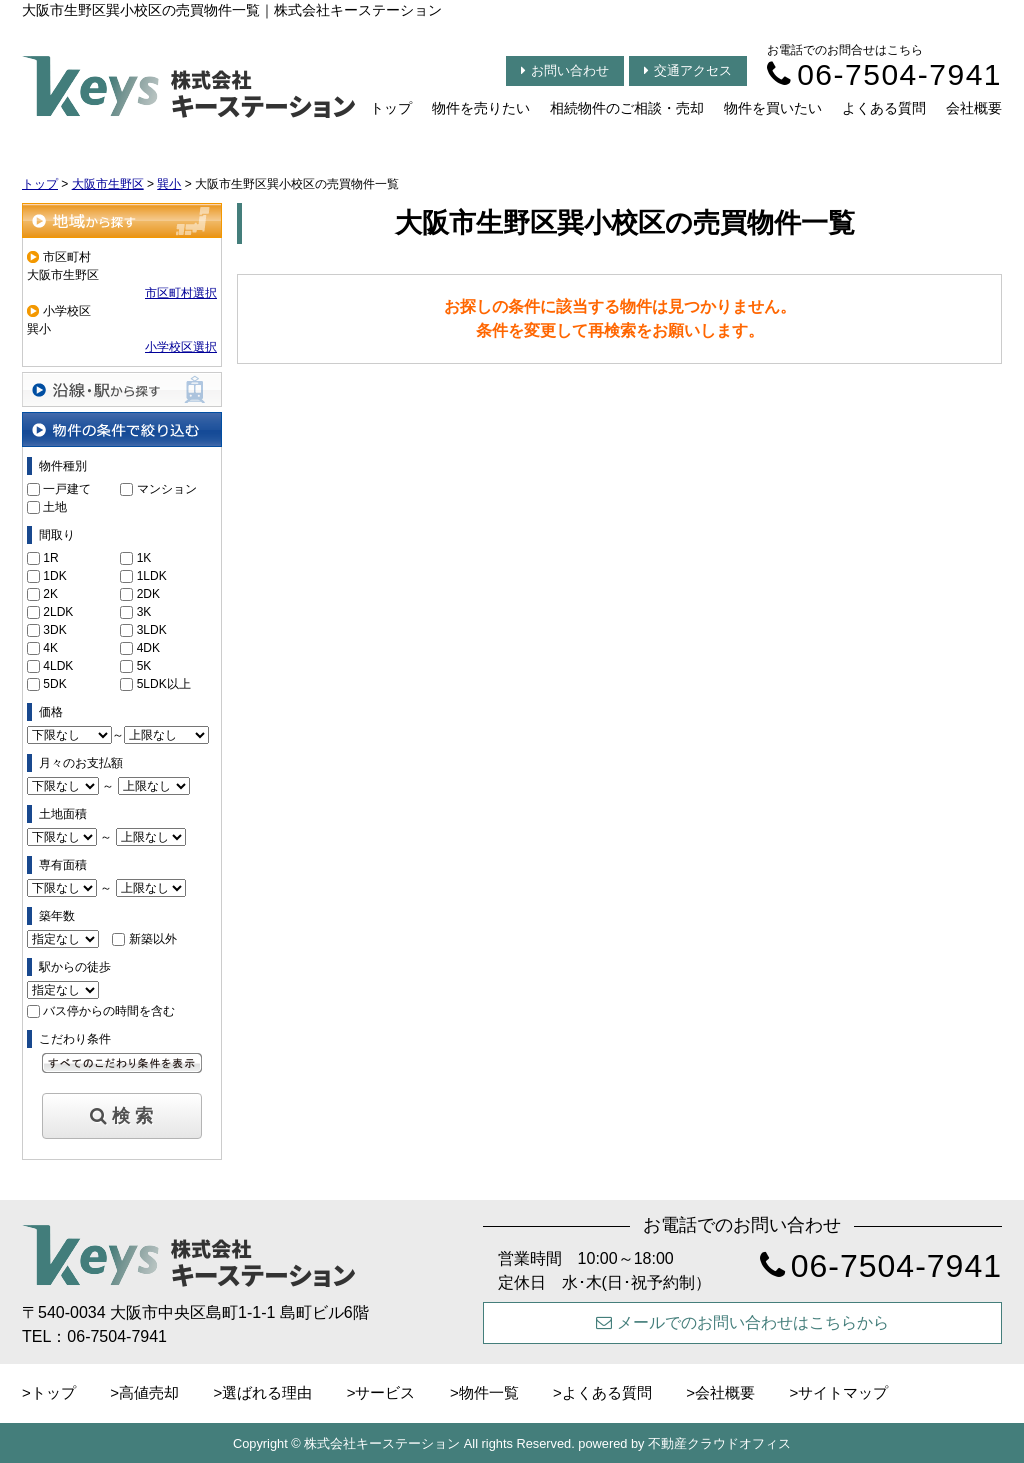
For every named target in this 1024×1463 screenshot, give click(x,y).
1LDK (152, 576)
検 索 (121, 1116)
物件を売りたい (481, 108)
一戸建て (67, 489)
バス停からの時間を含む (109, 1011)
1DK (54, 576)
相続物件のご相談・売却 (627, 108)
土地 (55, 507)
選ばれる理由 (267, 1392)
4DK (148, 648)
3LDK (152, 630)
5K (144, 666)
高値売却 (149, 1392)
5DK (54, 684)
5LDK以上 (164, 684)
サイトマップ (843, 1392)
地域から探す (122, 220)
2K (50, 594)
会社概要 (974, 108)
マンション (167, 489)
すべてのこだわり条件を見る (122, 1063)
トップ (391, 108)
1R (50, 558)
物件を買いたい (773, 108)
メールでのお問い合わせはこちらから (742, 1322)
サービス (385, 1392)
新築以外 (153, 939)
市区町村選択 (181, 293)
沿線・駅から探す (122, 389)
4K (50, 648)
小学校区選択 (181, 347)
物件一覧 (489, 1392)
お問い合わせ (565, 70)
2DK (148, 594)
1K (144, 558)
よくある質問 (884, 108)
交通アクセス (688, 70)
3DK (54, 630)
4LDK (58, 666)
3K (144, 612)
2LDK (58, 612)
